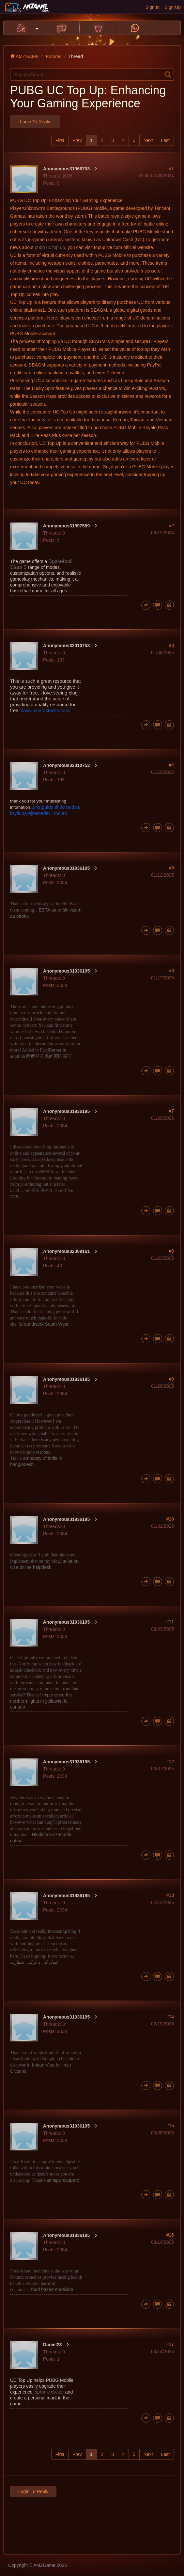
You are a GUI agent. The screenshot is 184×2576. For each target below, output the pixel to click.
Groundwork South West (43, 1324)
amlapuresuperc (62, 2180)
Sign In (153, 7)
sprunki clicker (49, 2392)
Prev (77, 140)
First (59, 140)
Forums (53, 56)
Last (165, 140)
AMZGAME (24, 56)
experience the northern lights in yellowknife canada (41, 1701)
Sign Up (172, 7)
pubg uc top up (50, 247)
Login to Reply (35, 121)
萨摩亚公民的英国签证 (49, 1056)
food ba (52, 2289)
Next (148, 140)
